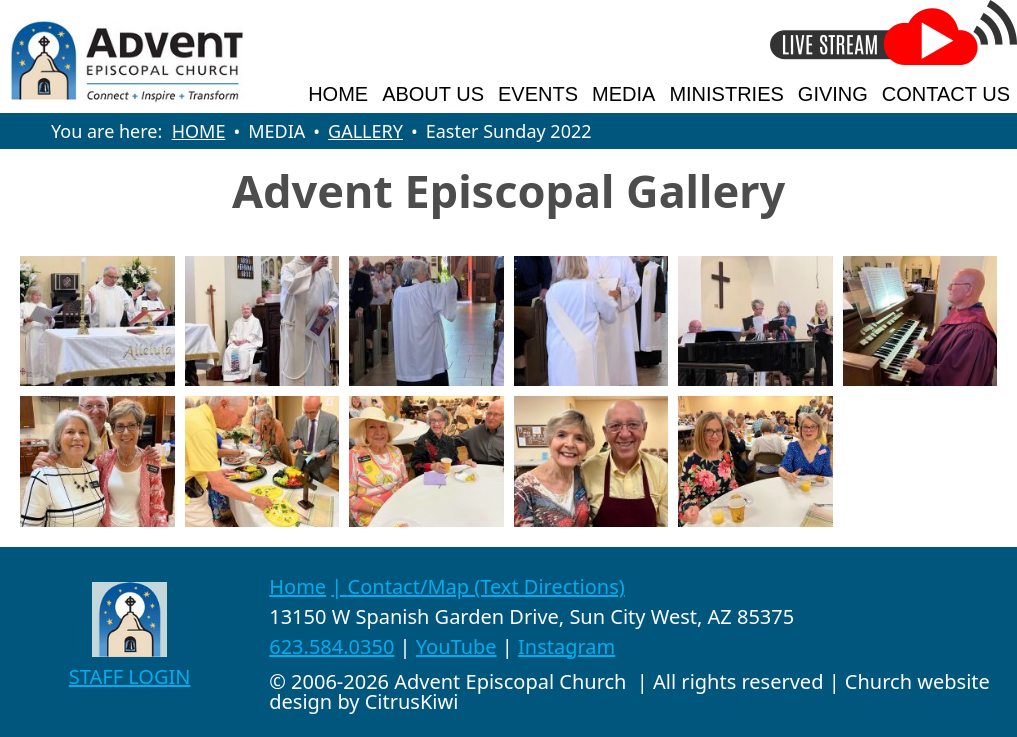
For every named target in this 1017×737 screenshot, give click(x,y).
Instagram (566, 646)
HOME (338, 94)
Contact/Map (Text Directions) (486, 586)
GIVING (833, 94)
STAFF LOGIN (130, 676)
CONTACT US (946, 94)
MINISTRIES (726, 94)
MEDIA (623, 94)
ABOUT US (433, 94)
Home (297, 586)
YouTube (456, 646)
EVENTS (538, 94)
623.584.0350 (331, 646)
